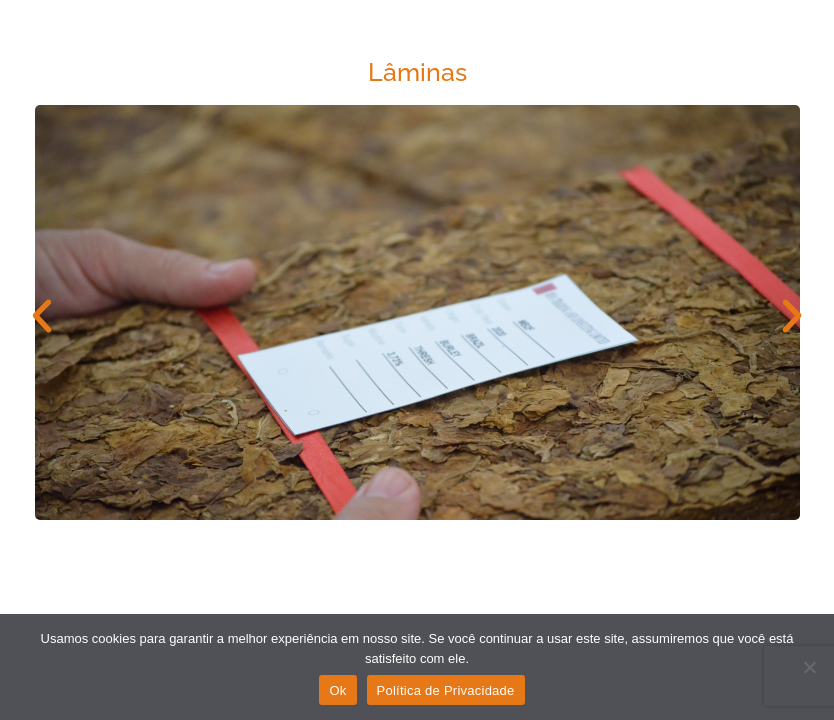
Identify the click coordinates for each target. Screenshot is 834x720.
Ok (337, 690)
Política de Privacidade (446, 690)
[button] (42, 316)
